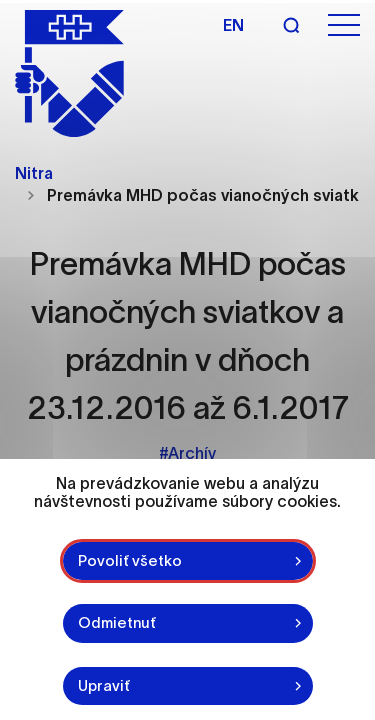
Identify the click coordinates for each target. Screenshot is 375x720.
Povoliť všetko (130, 560)
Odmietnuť (117, 622)
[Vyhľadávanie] (291, 25)
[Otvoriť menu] (344, 25)
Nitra (34, 173)
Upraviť (104, 685)
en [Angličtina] (233, 25)
